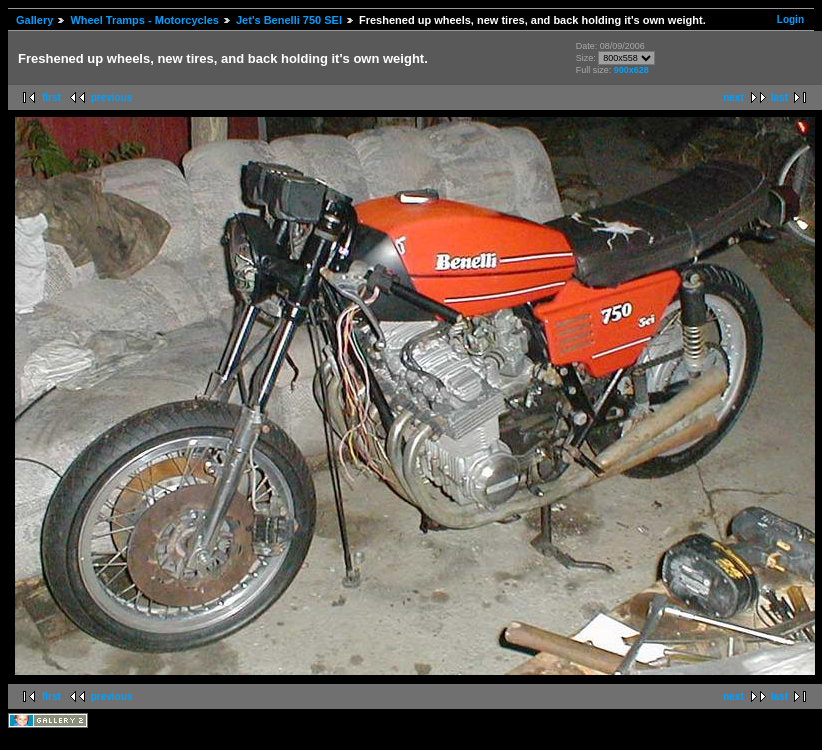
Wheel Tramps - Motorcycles (144, 20)
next (733, 97)
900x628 (631, 70)
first (51, 97)
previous (112, 97)
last (779, 97)
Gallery (34, 20)
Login (790, 19)
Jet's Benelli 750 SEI (289, 20)
